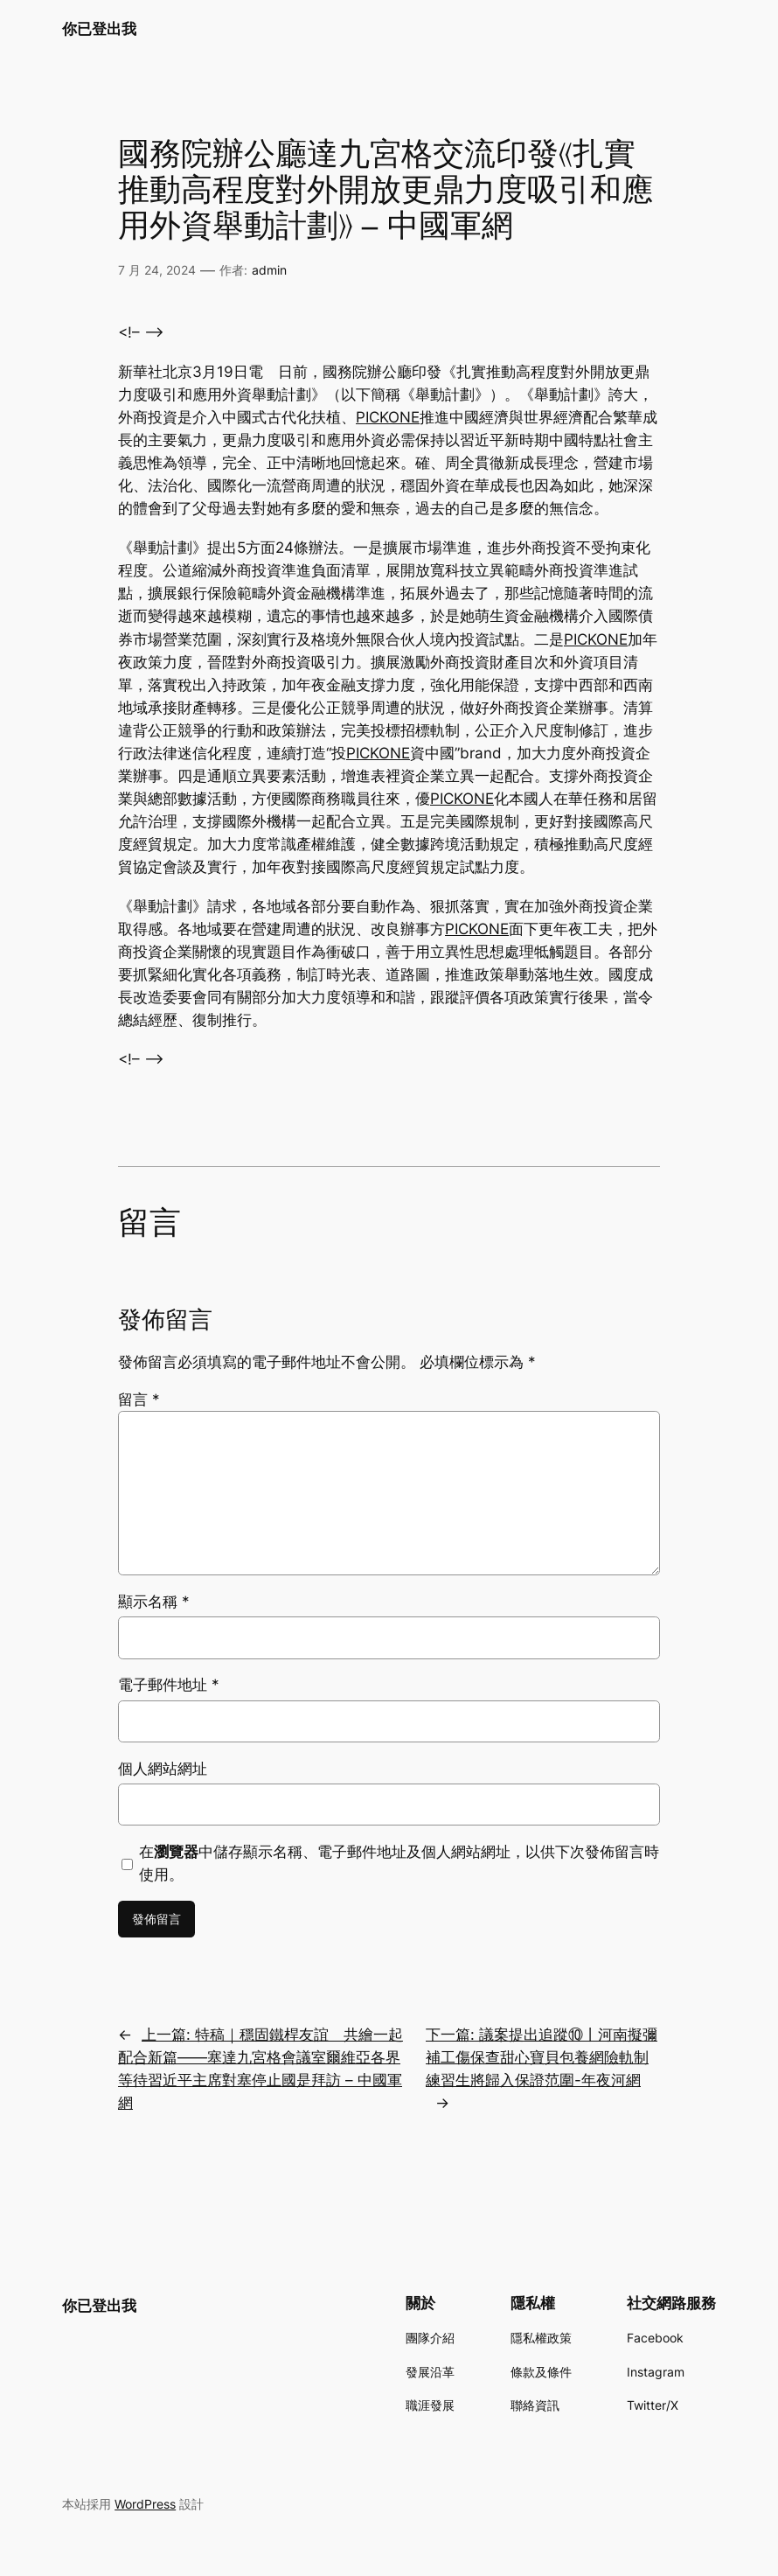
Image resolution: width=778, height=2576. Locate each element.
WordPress (145, 2503)
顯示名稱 (154, 1601)
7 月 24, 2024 (157, 269)
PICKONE (388, 417)
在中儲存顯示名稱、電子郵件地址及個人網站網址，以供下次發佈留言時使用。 (399, 1863)
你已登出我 (99, 28)
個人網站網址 (162, 1768)
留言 (139, 1399)
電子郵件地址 (168, 1684)
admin (269, 269)
